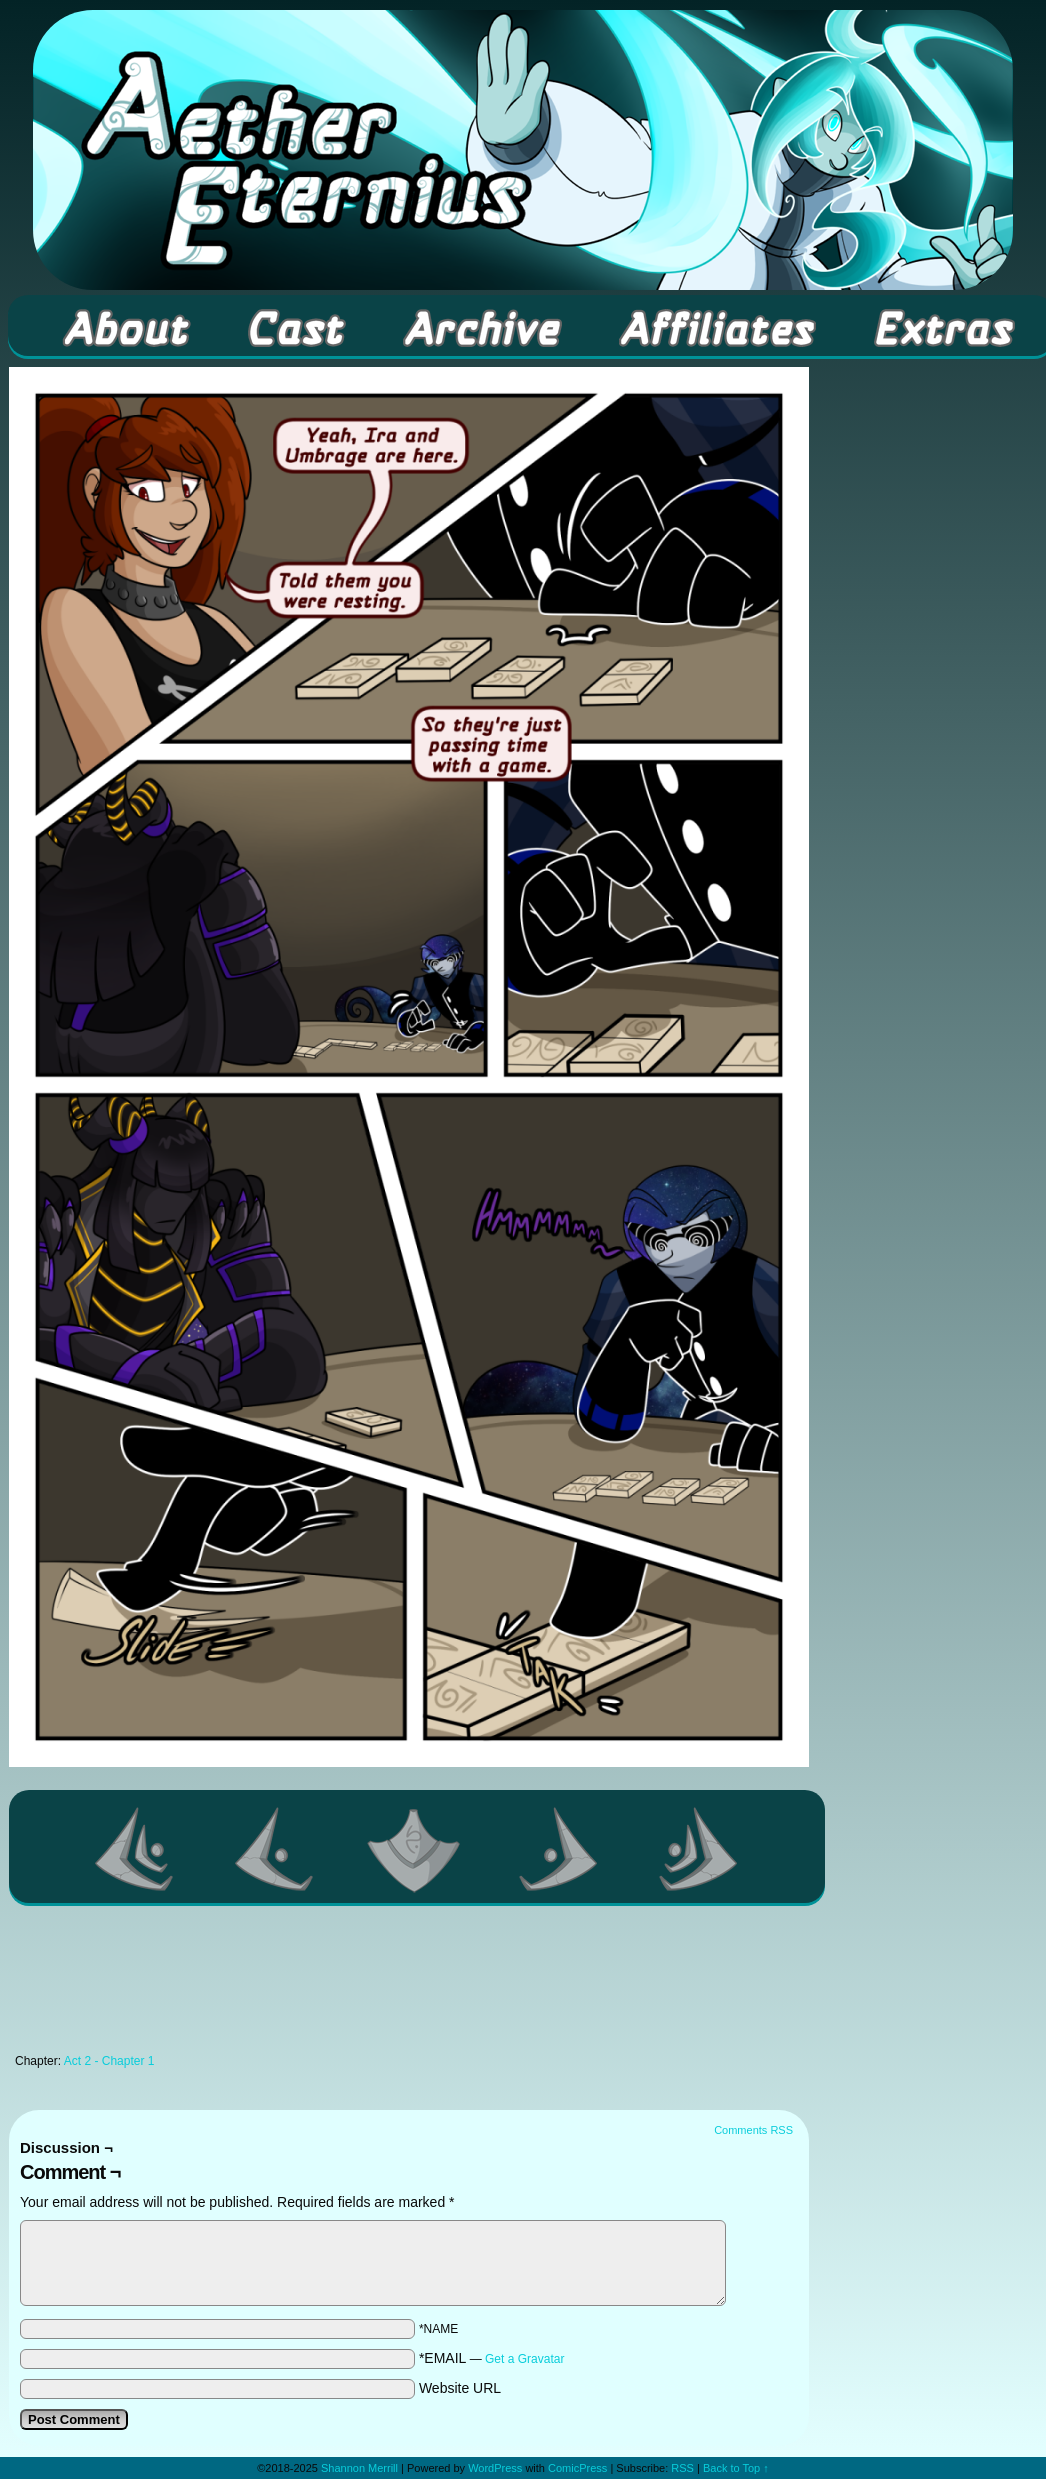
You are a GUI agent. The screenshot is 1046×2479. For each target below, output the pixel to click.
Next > (559, 1849)
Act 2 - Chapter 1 (109, 2061)
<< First (135, 1849)
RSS (682, 2468)
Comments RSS (753, 2130)
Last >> (699, 1849)
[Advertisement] (409, 1985)
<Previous (275, 1849)
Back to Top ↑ (736, 2468)
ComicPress (577, 2468)
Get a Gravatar (524, 2359)
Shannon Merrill (359, 2468)
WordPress (495, 2468)
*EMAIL (492, 2358)
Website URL (460, 2388)
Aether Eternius (523, 150)
